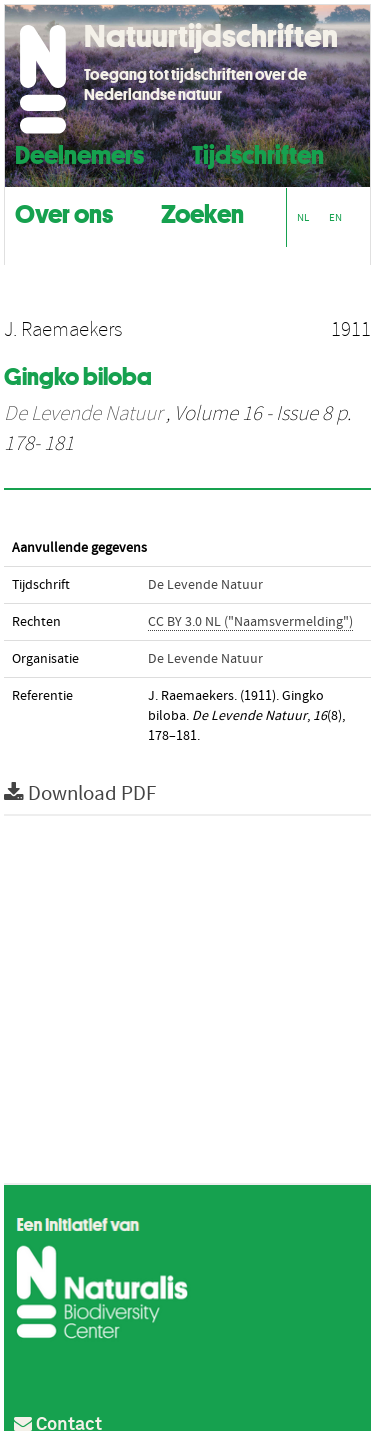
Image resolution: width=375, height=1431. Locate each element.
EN (335, 217)
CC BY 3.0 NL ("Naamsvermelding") (250, 622)
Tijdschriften (258, 152)
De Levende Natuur (83, 414)
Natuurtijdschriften (211, 36)
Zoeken (202, 211)
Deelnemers (79, 152)
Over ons (64, 211)
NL (303, 217)
